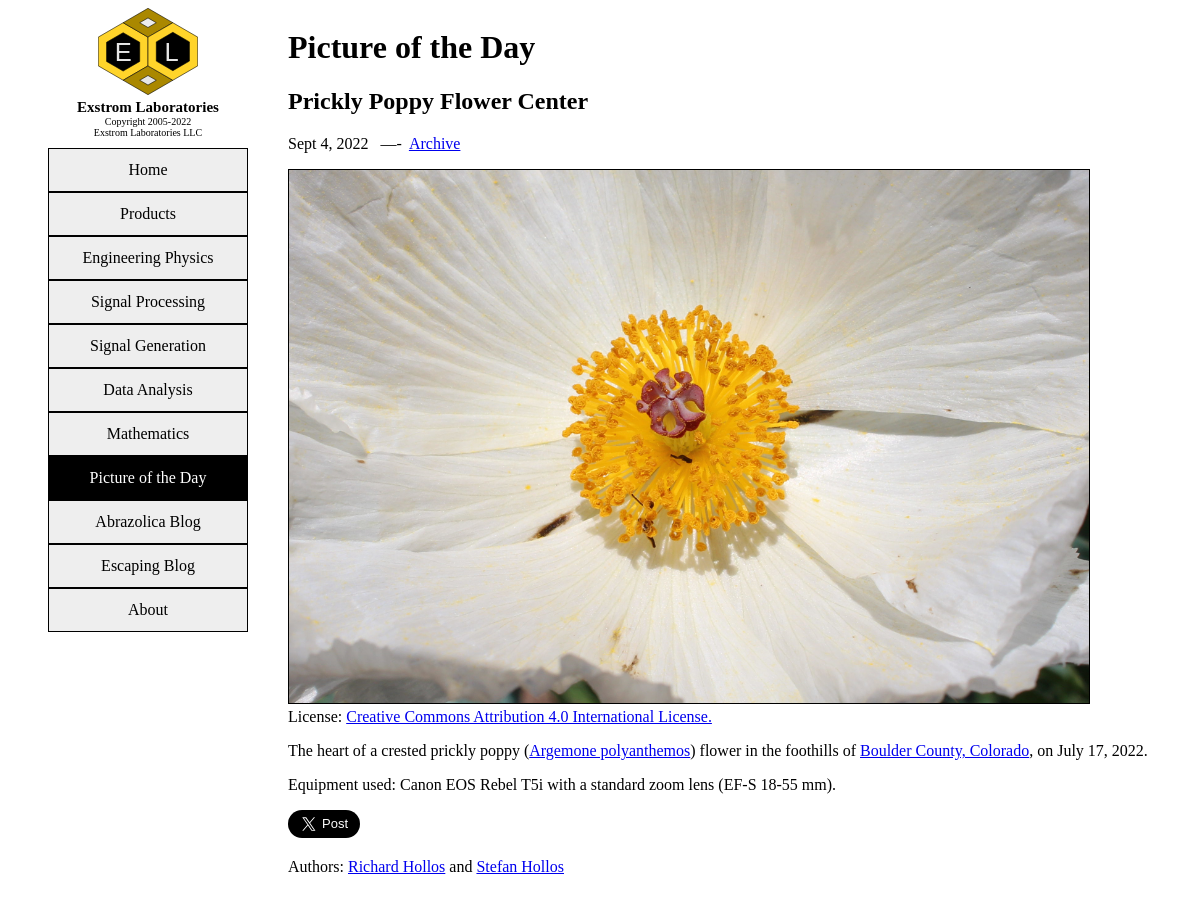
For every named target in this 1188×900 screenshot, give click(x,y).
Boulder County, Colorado (944, 750)
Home (147, 169)
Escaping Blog (148, 565)
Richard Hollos (396, 866)
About (148, 609)
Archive (435, 143)
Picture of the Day (148, 477)
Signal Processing (148, 301)
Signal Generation (148, 345)
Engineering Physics (147, 257)
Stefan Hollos (520, 866)
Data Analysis (147, 389)
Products (148, 213)
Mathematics (148, 433)
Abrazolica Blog (147, 521)
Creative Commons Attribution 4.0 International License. (529, 716)
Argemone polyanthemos (609, 750)
